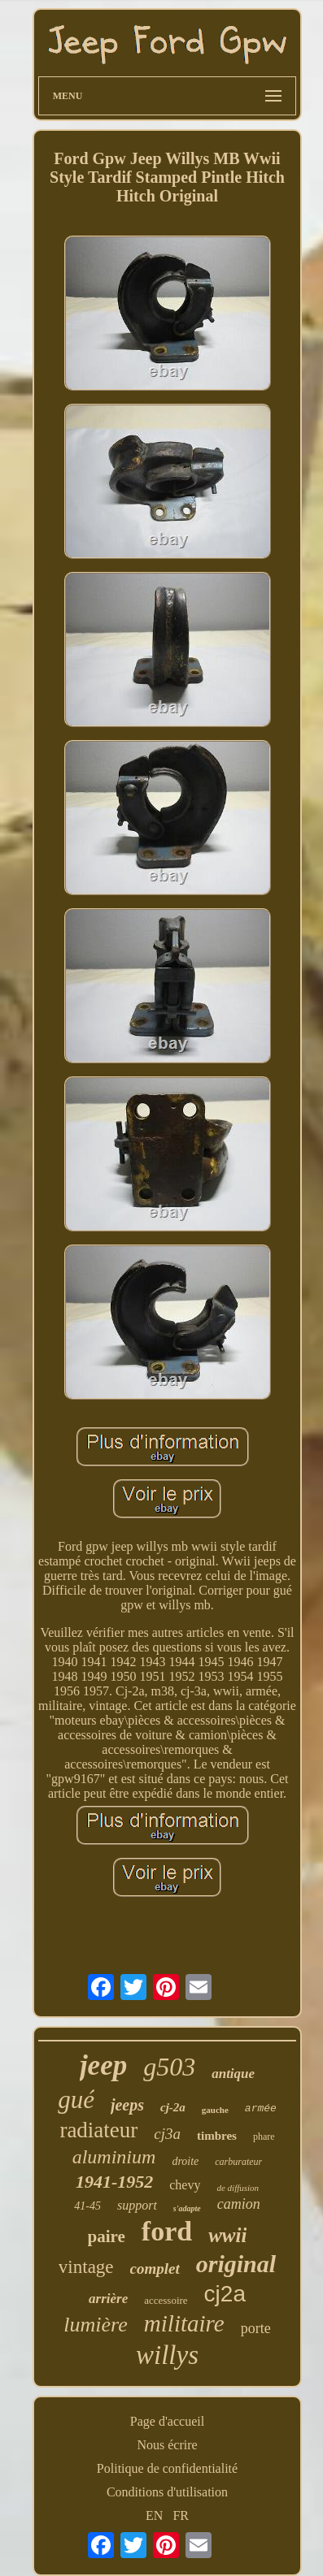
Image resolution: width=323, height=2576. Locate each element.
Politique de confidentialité (167, 2468)
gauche (215, 2110)
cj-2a (173, 2107)
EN (154, 2515)
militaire (184, 2323)
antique (233, 2073)
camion (238, 2204)
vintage (86, 2267)
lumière (95, 2324)
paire (106, 2236)
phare (264, 2136)
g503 (169, 2066)
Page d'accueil (167, 2421)
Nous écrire (167, 2445)
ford (167, 2231)
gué (76, 2099)
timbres (217, 2135)
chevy (184, 2185)
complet (155, 2268)
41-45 (87, 2206)
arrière (108, 2298)
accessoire (165, 2300)
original (236, 2263)
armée (261, 2108)
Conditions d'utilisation (167, 2492)
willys (167, 2355)
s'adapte (187, 2208)
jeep (103, 2065)
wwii (227, 2235)
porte (256, 2328)
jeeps (127, 2105)
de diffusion (237, 2188)
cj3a (167, 2133)
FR (180, 2515)
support (137, 2205)
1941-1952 (114, 2181)
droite (185, 2161)
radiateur (98, 2130)
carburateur (238, 2161)
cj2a (225, 2293)
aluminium (114, 2156)
